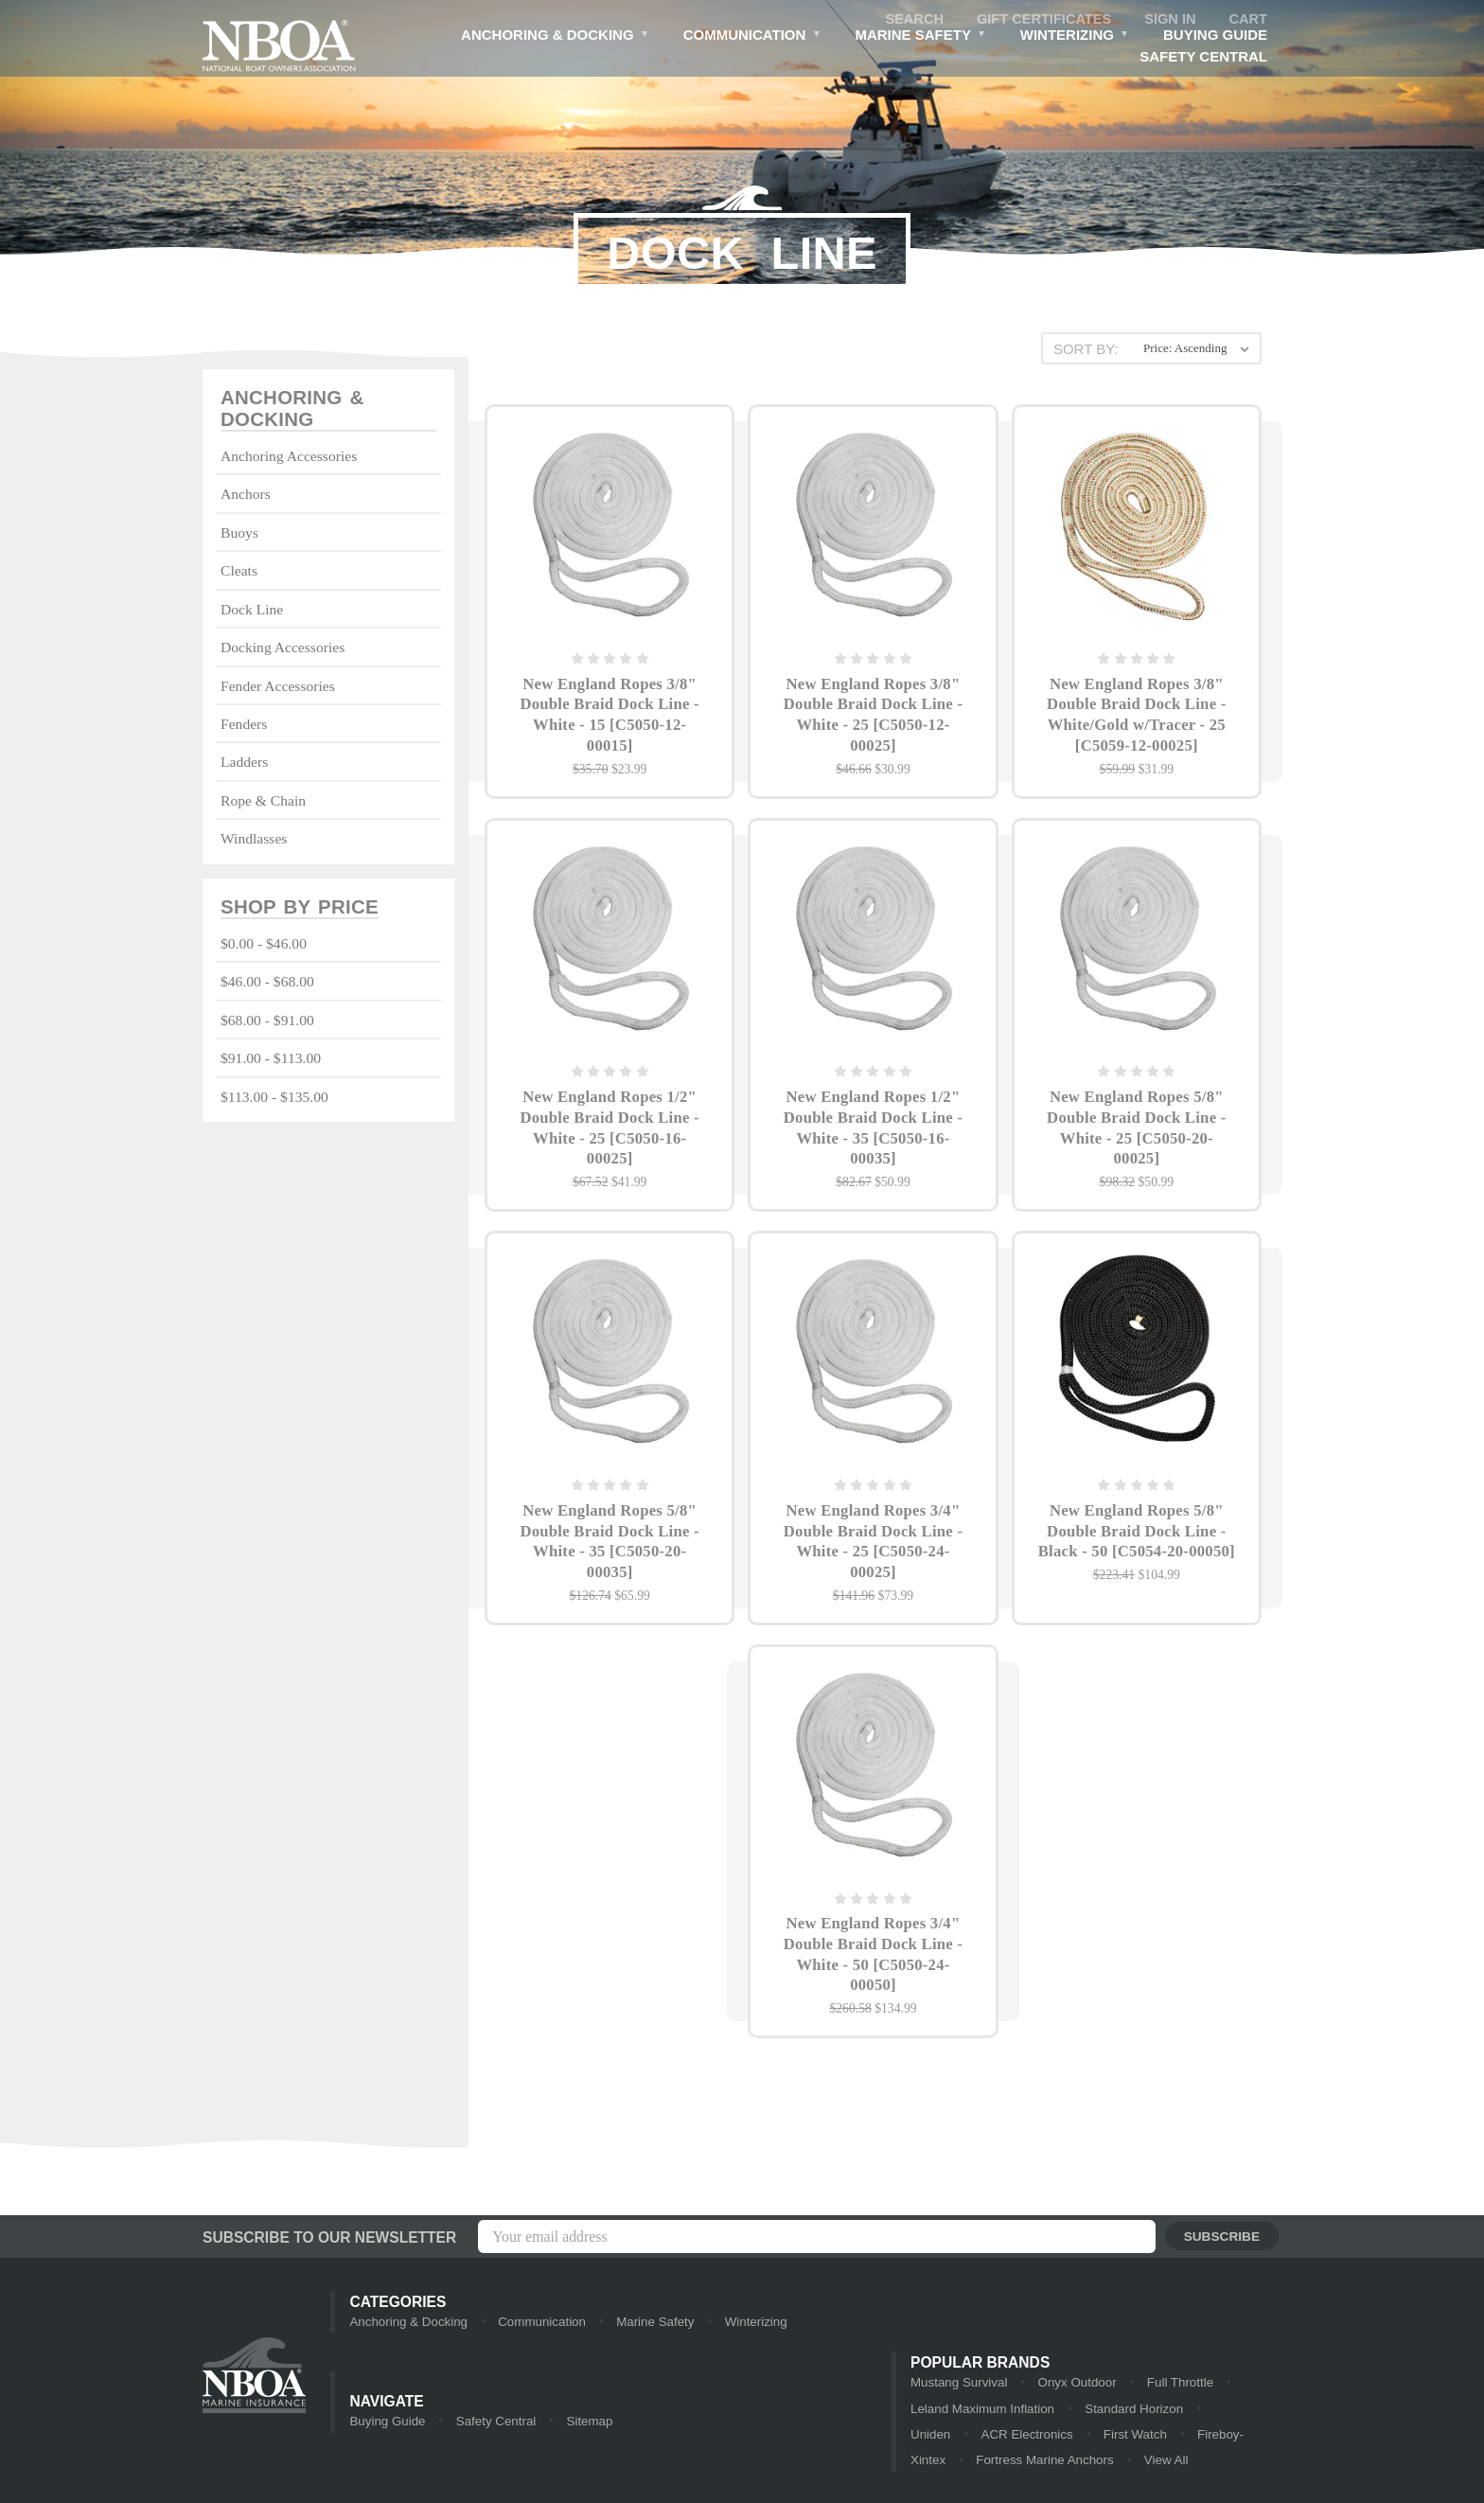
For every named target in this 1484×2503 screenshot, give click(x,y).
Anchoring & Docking (551, 37)
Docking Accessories (282, 648)
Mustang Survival (957, 2383)
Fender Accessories (278, 687)
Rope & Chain (263, 801)
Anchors (246, 496)
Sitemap (586, 2423)
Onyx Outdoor (1073, 2383)
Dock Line (252, 610)
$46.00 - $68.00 (267, 983)
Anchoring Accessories (289, 457)
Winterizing (1073, 37)
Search (908, 19)
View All (1048, 2463)
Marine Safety (919, 37)
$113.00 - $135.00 (274, 1098)
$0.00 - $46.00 (264, 945)
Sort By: (1084, 349)
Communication (749, 37)
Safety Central (1203, 57)
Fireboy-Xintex (1134, 2436)
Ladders (244, 762)
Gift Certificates (1040, 19)
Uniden (1187, 2410)
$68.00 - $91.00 (267, 1022)
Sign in (1168, 19)
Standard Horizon (1089, 2410)
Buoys (239, 533)
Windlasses (254, 839)
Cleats (239, 571)
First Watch (1032, 2436)
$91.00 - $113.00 (271, 1060)
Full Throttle (1175, 2383)
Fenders (244, 725)
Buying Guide (1215, 35)
